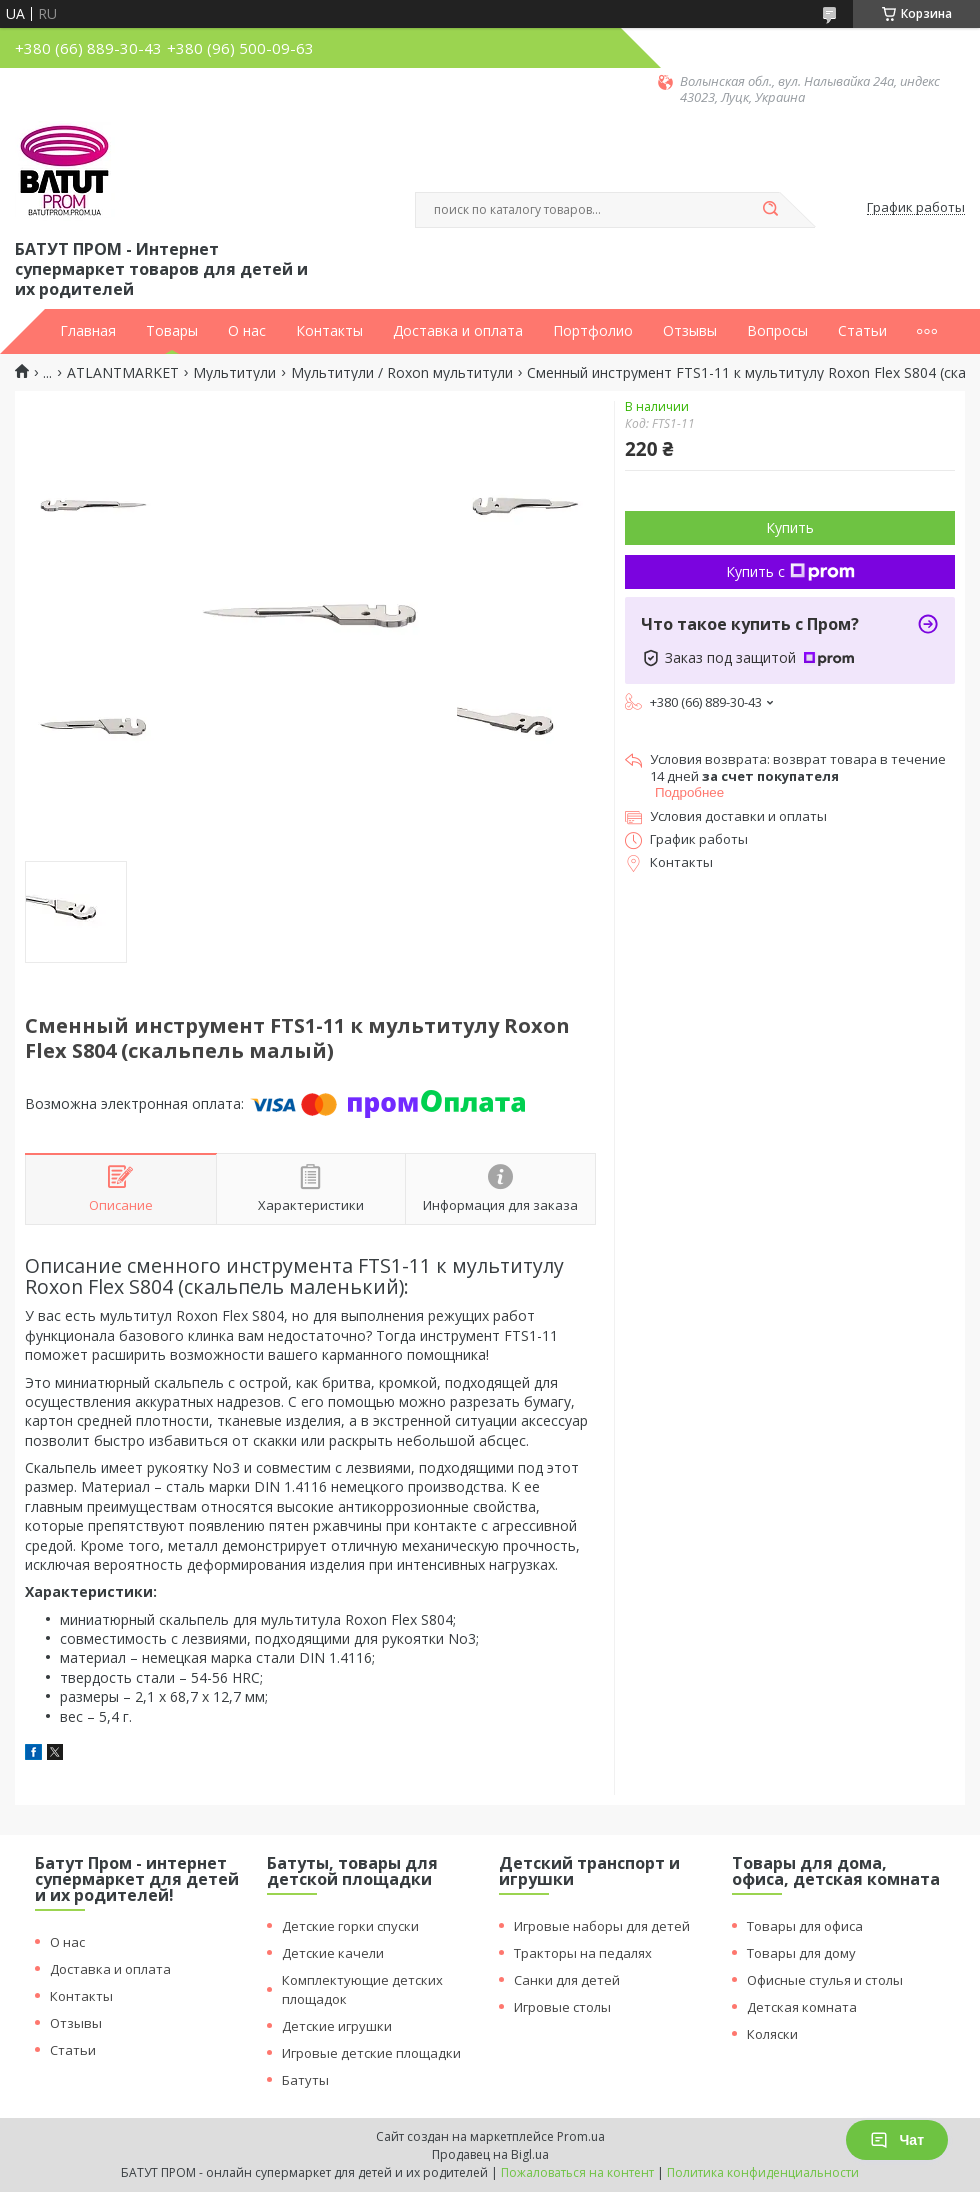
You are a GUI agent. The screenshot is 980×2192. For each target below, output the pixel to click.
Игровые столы (562, 2007)
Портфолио (593, 331)
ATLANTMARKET (123, 373)
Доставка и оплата (458, 331)
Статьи (862, 331)
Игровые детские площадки (371, 2053)
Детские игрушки (337, 2026)
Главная (88, 331)
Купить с (790, 571)
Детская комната (802, 2007)
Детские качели (333, 1953)
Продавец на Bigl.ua (490, 2154)
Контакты (329, 331)
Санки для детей (567, 1980)
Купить (790, 527)
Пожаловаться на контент (577, 2172)
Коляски (772, 2034)
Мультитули (234, 373)
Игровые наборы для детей (602, 1926)
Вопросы (777, 331)
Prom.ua (581, 2136)
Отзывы (690, 331)
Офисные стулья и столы (825, 1980)
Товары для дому (801, 1953)
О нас (247, 331)
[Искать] (770, 210)
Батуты (305, 2080)
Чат (897, 2140)
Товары (172, 331)
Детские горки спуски (350, 1926)
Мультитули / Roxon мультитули (402, 373)
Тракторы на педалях (583, 1953)
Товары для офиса (805, 1926)
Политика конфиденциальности (763, 2172)
